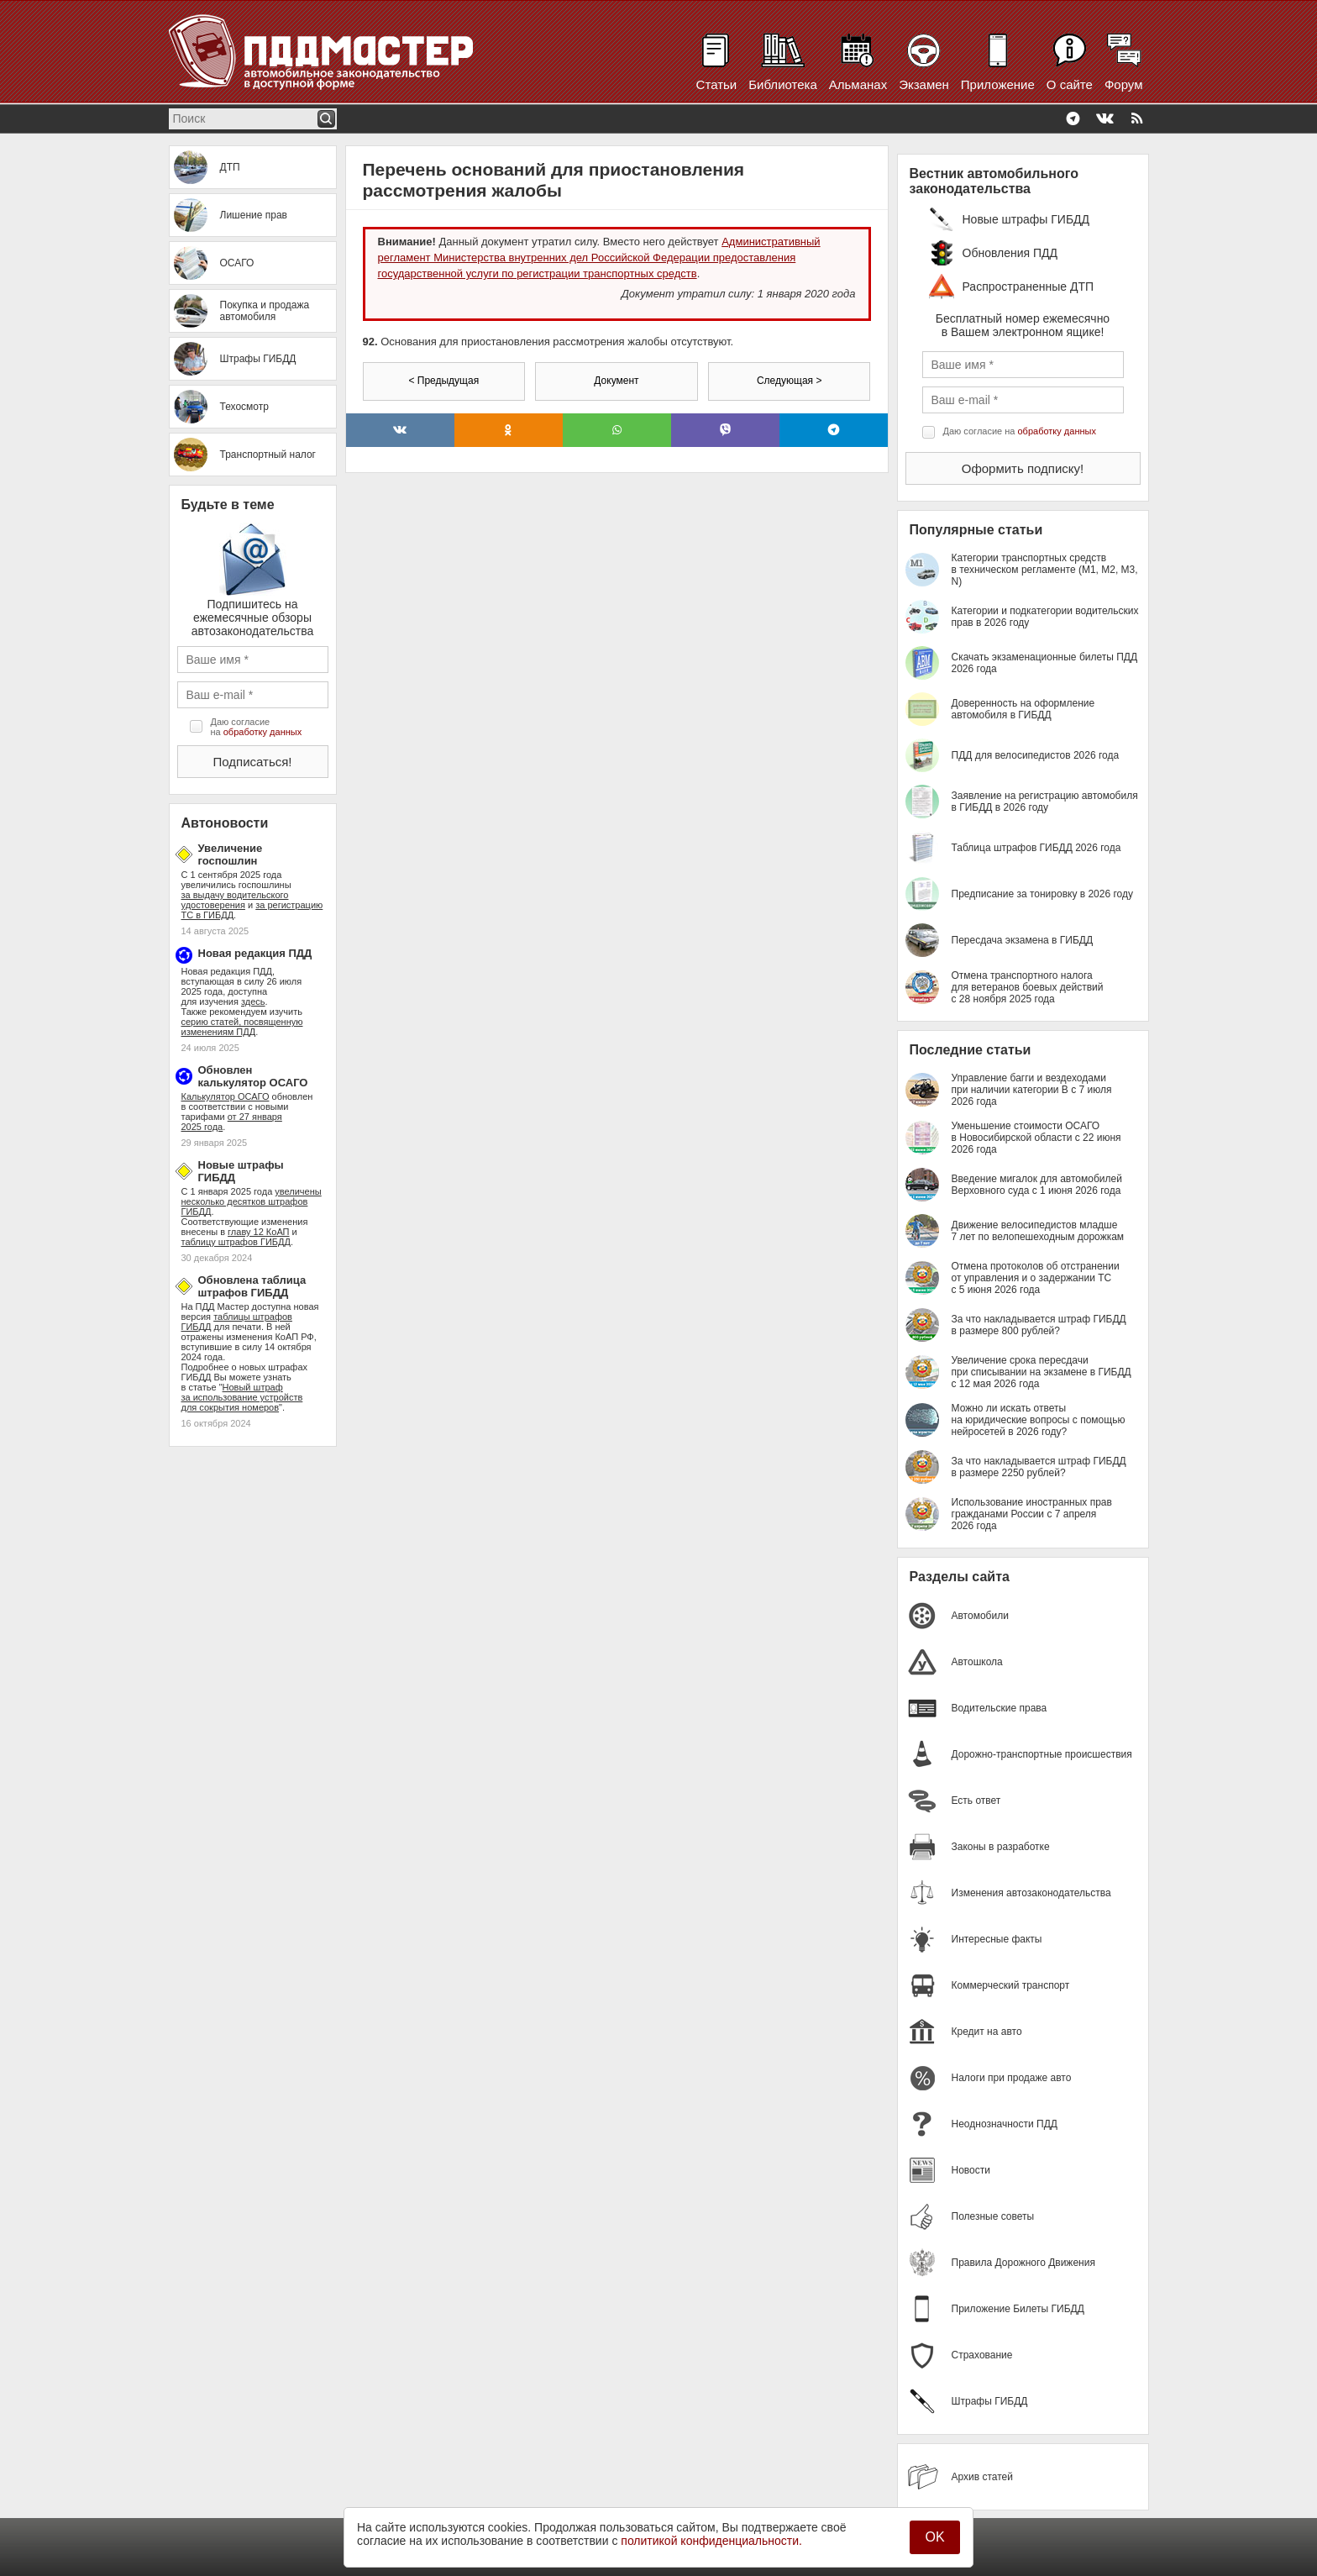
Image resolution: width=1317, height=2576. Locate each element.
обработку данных (262, 732)
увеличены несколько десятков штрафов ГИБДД (251, 1201)
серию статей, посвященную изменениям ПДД (242, 1027)
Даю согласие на (256, 727)
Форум (1123, 84)
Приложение (998, 84)
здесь (253, 1001)
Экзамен (924, 84)
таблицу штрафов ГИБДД (236, 1242)
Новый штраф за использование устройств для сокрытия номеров (242, 1397)
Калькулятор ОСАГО (225, 1096)
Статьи (716, 84)
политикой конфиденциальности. (711, 2540)
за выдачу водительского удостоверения (235, 900)
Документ (616, 380)
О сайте (1070, 84)
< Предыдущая (443, 380)
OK (934, 2537)
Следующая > (789, 380)
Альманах (858, 84)
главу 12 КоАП (258, 1232)
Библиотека (782, 84)
